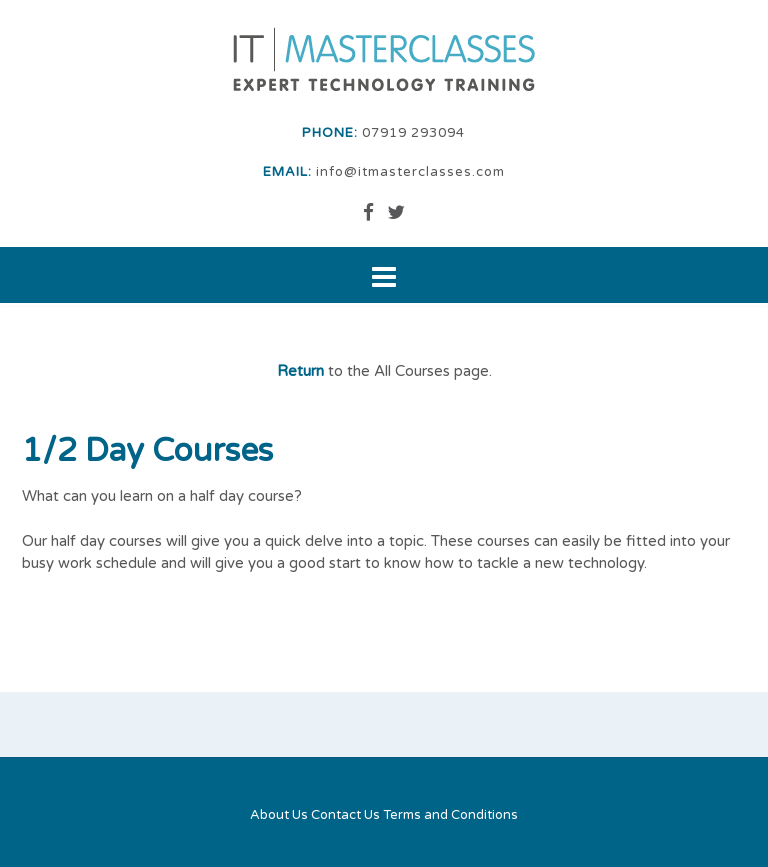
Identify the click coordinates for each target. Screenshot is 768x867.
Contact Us (345, 815)
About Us (279, 815)
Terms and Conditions (450, 815)
